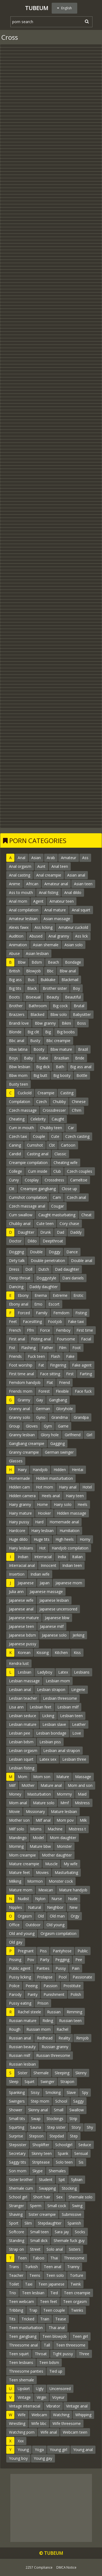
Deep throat (19, 1278)
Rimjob (82, 2038)
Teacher (16, 2275)
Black (32, 988)
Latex (63, 1672)
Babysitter (82, 1014)
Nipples (15, 1907)
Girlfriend (73, 1434)
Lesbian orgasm (23, 1750)
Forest (44, 1391)
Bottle (81, 1075)
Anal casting (19, 875)
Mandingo (18, 1837)
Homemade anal (64, 1521)
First (70, 1373)
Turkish (31, 2266)
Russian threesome (53, 2055)
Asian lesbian (37, 953)
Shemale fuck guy (69, 2240)
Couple (39, 1136)
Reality (64, 2038)
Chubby (59, 1101)
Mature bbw (40, 1846)
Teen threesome (70, 2345)
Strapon (67, 2081)
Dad (60, 1232)
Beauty (53, 997)
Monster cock (61, 1881)
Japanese (26, 1582)
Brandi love (19, 1023)
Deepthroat (53, 1240)
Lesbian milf (68, 1707)
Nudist (23, 1898)
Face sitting (50, 1373)
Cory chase (69, 1223)
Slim (28, 2223)
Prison (42, 2003)
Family (41, 1312)
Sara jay (62, 2231)
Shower (15, 2109)
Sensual (81, 2153)
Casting (66, 1092)
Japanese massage (46, 1591)
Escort (54, 1304)
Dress (14, 1269)
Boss (81, 1023)
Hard (39, 1521)
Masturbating (66, 1872)
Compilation (19, 1101)
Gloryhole (64, 1408)
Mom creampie (22, 1855)
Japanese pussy (22, 1643)
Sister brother (21, 2179)
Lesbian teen (71, 1715)
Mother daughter (57, 1855)
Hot (42, 1548)
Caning (15, 1145)
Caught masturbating (56, 1214)
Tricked (27, 2318)
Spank (63, 2153)
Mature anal (51, 1785)
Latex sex (47, 1759)
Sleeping (62, 2072)
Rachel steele (29, 2011)
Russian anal (20, 2038)
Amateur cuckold (73, 927)
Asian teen (83, 883)
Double (36, 1251)
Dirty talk (17, 1260)
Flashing (28, 1347)
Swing (77, 2205)
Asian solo (73, 944)
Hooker (44, 1513)
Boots (14, 997)
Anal (21, 857)
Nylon (40, 1898)
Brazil (83, 1049)
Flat (50, 1382)
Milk (83, 1820)
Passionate (82, 1977)
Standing (16, 2240)
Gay (39, 1399)
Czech (41, 1101)
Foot (76, 1347)
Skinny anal (38, 2109)
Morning (16, 1846)
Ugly (40, 2388)
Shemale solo (80, 2197)
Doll (28, 1269)
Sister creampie (42, 2214)
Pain (75, 1968)
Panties (43, 1968)
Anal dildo (72, 892)
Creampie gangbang (38, 1188)
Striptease (41, 2162)
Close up (69, 1188)
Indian (23, 1556)
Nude (73, 1898)
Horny (85, 1539)
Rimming (74, 2011)
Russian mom (38, 2029)
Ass (85, 857)
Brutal (79, 1005)
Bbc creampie (58, 1040)
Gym (48, 1426)
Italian (77, 1556)
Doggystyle (46, 1278)
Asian (36, 857)
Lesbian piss (50, 1741)
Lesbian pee (19, 1733)
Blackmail (69, 979)
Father (47, 1347)
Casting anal (37, 1153)
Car (71, 1127)
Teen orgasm (75, 2301)
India (62, 1556)
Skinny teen (42, 2153)
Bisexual (33, 997)
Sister (22, 2072)
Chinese (79, 1101)
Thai (54, 2257)
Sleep (13, 2081)
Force (45, 1330)
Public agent (19, 1968)
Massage (83, 1776)
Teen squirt (19, 2353)
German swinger (59, 1452)
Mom (22, 1776)
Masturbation (39, 1794)
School (61, 2101)
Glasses (16, 1460)
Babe (43, 1058)
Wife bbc (39, 2423)
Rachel (62, 2029)
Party (44, 1959)
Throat (41, 2353)
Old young (55, 1924)
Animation (18, 944)
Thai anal (57, 2327)
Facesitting (32, 1321)
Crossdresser (54, 1110)
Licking (48, 1715)
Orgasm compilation (58, 1933)
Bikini (66, 1023)
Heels (82, 1504)
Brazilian (61, 1058)
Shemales (57, 2170)
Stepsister (17, 2144)
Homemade (19, 1478)
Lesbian (24, 1672)
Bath (60, 1066)
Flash (55, 1356)
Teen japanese (51, 2284)
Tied (54, 2292)
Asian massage (57, 918)
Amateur (68, 857)
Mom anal (18, 1802)
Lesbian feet (40, 1707)
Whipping (83, 2414)
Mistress (82, 1802)
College (15, 1171)
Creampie (46, 1092)
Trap (33, 2310)
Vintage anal (77, 2406)
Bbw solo (58, 1014)
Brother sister (55, 988)
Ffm (30, 1330)
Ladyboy (44, 1672)
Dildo (32, 1240)
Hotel (87, 1487)
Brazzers (16, 1014)
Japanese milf (52, 1626)
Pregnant (26, 1950)
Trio (12, 2292)
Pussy (60, 1968)
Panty (32, 1994)
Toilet (14, 2284)
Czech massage (23, 1110)
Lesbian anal (20, 1689)
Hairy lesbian (42, 1530)
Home (42, 1504)
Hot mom (44, 1487)
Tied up (55, 2371)
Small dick (39, 2240)
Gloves (32, 1426)
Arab (51, 857)
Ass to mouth (21, 892)
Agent (38, 901)
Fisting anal (41, 1338)
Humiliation (69, 1530)
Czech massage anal (27, 1206)
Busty (35, 1040)
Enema (41, 1295)
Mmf (64, 1802)
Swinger (47, 2081)
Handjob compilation (70, 1548)
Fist (12, 1347)
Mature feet (19, 1872)
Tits (12, 2318)
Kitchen (61, 1652)
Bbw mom (18, 1075)
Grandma (59, 1417)
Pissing (15, 1959)
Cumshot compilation (28, 1197)
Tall (47, 2345)
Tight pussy (63, 2353)
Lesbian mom (58, 1680)
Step (74, 2136)
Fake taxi (76, 1321)
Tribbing (16, 2310)
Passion (50, 1985)
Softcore (16, 2231)
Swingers (17, 2101)
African (32, 883)
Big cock (60, 1005)
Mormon (35, 1881)
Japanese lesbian (54, 1600)
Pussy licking (20, 1977)
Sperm (35, 2205)
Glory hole (50, 1434)
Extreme (60, 1295)
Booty (38, 1049)
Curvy (14, 1180)
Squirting (16, 2127)
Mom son (41, 1776)
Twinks (77, 2310)
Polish (75, 1994)
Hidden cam (19, 1487)
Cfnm (76, 1110)
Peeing (32, 1985)
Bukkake (48, 979)
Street (35, 2249)
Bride (79, 1058)
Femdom (61, 1312)
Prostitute (72, 1985)
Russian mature (22, 2020)
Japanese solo (54, 1635)
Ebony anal (18, 1304)
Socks (80, 2231)
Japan (45, 1582)
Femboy (63, 1330)
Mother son (19, 1820)
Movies (42, 1872)
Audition (16, 936)
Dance (72, 1251)
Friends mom (20, 1391)
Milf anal (43, 1820)
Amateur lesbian (23, 918)
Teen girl (80, 2336)
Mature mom (20, 1889)
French (15, 1330)
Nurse (56, 1898)
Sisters (75, 2249)
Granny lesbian (22, 1434)
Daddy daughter (43, 1286)
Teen (22, 2257)
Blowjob (33, 970)
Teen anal (52, 2266)
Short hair (41, 2197)
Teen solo (55, 2275)
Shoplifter (40, 2144)
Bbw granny (45, 1023)
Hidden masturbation (54, 1478)
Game (63, 1426)
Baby (28, 1058)
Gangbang (58, 1399)
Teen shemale (21, 2379)
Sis (81, 2162)
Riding (47, 2020)
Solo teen (64, 2162)
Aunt (41, 866)
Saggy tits (17, 2162)
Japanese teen (21, 1626)
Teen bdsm (49, 2362)
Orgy (75, 1916)
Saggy (78, 2101)
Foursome (66, 1338)
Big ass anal (80, 1066)
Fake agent (82, 1365)
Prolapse (44, 1977)
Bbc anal (16, 1040)
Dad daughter (67, 1269)
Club (57, 1171)
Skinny (80, 2072)
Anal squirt (81, 909)
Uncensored (60, 2388)
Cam (57, 1197)
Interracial (43, 1556)
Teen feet (48, 2301)
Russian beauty (22, 2046)
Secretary (17, 2153)
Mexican (45, 1889)
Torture (76, 2275)
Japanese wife (21, 1600)
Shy (90, 2127)
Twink (75, 2284)
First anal (17, 1338)
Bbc (50, 970)
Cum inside (37, 1171)
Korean (24, 1652)
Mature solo (43, 1802)
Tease (60, 2318)
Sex (59, 2197)
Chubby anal (19, 1223)
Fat (41, 1365)
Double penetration (48, 1260)
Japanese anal (21, 1609)
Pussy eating (20, 2003)
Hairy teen (75, 1495)
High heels (64, 1539)
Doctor (15, 1240)
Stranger (16, 2205)
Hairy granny (20, 1504)
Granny (24, 1399)
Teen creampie (77, 2292)
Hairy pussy (19, 1521)
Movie (14, 1811)
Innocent (48, 1565)
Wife (22, 2414)
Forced (24, 1312)
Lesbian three (74, 1759)
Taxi (28, 2284)
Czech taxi (18, 1136)
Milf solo (16, 1828)
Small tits (17, 2118)
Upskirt (24, 2388)
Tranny (73, 2266)
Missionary (35, 1811)
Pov (30, 1959)
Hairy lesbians (21, 1548)
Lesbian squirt (21, 1759)
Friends (15, 1356)
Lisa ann (16, 1707)
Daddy (76, 1232)
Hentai (77, 1469)
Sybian (76, 2179)
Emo (38, 1304)
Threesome (74, 2257)
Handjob (40, 1469)
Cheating (16, 1119)
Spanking (17, 2092)
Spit (61, 2179)
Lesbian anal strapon (61, 1750)
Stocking (69, 2188)
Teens (34, 2275)
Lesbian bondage (51, 1733)
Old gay (15, 1942)
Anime (14, 883)
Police (14, 1985)
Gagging (57, 1443)
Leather (79, 1724)
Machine (55, 1828)
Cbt (52, 1145)
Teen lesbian (33, 2292)
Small (58, 2109)
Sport (13, 2223)
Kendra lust (19, 1663)
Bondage (73, 962)
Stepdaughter (49, 2223)
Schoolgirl (63, 2144)
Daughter (26, 1232)
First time (84, 1330)
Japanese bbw (57, 1617)
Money (15, 1794)
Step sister (56, 2127)
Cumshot (35, 1145)
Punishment (54, 1994)
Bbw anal (68, 970)
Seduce (84, 2144)
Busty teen (18, 1084)
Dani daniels (73, 1278)
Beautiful (73, 997)
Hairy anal (67, 1487)
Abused (35, 936)
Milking (15, 1881)
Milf (12, 1785)
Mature (62, 1776)
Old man (57, 1916)
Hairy (22, 1469)
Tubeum (36, 8)
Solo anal (55, 2249)
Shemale (41, 2072)
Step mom (40, 2101)
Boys (13, 1058)
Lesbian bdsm (21, 1741)
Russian (54, 2011)
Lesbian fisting (21, 1768)
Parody (15, 1994)
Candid (15, 1153)
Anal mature (55, 909)
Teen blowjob (54, 2336)
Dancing (16, 1286)
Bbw (22, 962)
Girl (89, 1434)
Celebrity (38, 1119)
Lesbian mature (22, 1724)
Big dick (43, 1066)
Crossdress (54, 1180)
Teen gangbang (22, 2336)
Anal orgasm (20, 866)
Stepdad (57, 2136)
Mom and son (80, 1785)
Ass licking (43, 927)
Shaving (16, 2214)
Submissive (71, 2214)
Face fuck (83, 1391)
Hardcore (17, 1530)
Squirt (29, 2081)
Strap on (16, 2249)
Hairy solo (63, 1504)
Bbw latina (18, 1049)
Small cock (56, 2205)
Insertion (16, 1574)
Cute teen (45, 1223)
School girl (18, 2197)
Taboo (38, 2257)
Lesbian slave (54, 1724)
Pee (78, 1959)
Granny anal (19, 1408)
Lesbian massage (24, 1680)
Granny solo (19, 1417)
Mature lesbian (64, 1811)
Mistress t (77, 1828)
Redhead (44, 2038)
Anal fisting (48, 892)
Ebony (23, 1295)
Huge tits (42, 1539)
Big (48, 1031)
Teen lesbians (21, 2362)
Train (44, 2318)
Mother (28, 1785)
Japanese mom (68, 1582)
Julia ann (16, 1591)
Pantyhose (62, 1950)
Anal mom (18, 901)
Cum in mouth (21, 1127)
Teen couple (54, 2310)
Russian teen (70, 2020)
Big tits (15, 988)
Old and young (22, 1933)
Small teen (39, 2231)
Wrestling (17, 2423)
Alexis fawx (19, 927)
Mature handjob (73, 1889)
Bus (31, 979)
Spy (85, 2092)
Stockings (55, 2118)
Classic (60, 1153)
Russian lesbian (22, 2064)
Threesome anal (23, 2345)
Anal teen (59, 866)
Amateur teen (62, 901)
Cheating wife (66, 1162)
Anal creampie (48, 875)
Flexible (62, 1391)
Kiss (77, 1652)
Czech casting (77, 1136)
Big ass (15, 979)
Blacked (37, 1014)
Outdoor (33, 1924)
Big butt (40, 1075)
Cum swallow (20, 1214)
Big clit (33, 1031)
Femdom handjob (25, 1382)
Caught (58, 1119)
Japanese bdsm (22, 1635)
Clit (11, 1188)
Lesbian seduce (22, 1715)
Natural (34, 1907)
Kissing (42, 1652)
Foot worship (20, 1365)
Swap (36, 2118)
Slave (71, 2092)
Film (62, 1347)
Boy (76, 988)
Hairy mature (20, 1513)
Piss (43, 1950)
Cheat (86, 1214)
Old (41, 1916)
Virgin (41, 2397)
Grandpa (81, 1417)
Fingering (58, 1365)
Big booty (61, 1075)
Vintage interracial (24, 2406)
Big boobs (66, 1031)
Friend (64, 1382)
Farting (86, 1373)
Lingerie (78, 1689)
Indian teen (72, 1565)
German (43, 1408)
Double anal (81, 1260)
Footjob (55, 1321)
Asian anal (76, 875)
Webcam (39, 2414)
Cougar (57, 1206)
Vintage (24, 2397)
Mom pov (65, 1820)
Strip (73, 2118)
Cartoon (68, 1145)
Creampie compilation (28, 1162)
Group (14, 1426)
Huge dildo (18, 1539)
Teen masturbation (26, 2327)
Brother (16, 1005)
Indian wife (40, 1574)
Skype (37, 2170)
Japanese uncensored (58, 1609)
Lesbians (81, 1672)
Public (83, 1950)
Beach (53, 962)
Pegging (62, 1959)
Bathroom (38, 1005)
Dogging (16, 1251)
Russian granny (55, 2046)
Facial (86, 1338)
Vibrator (53, 2406)
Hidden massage (71, 1513)
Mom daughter (63, 1837)
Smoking (53, 2092)
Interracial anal (22, 1565)
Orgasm (25, 1916)
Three (84, 2353)
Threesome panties (26, 2371)
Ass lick (81, 936)
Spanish (74, 2223)
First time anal (21, 1373)
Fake (70, 1356)
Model (38, 1837)
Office (14, 1924)
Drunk (45, 1232)
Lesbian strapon (51, 1689)
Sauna (35, 2127)
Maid (82, 1794)
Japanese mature (24, 1617)
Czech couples (79, 1171)
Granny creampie (24, 1452)
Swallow (76, 2109)
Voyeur (58, 2397)
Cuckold (25, 1092)
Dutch (43, 1269)
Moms (36, 1828)
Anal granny (58, 936)
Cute (55, 1136)
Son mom (17, 2170)
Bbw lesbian (19, 1066)
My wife (71, 1863)
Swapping (47, 2188)
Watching (61, 2414)
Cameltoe (78, 1180)
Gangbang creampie (26, 1443)
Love (76, 1733)
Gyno (40, 1417)
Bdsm (37, 962)
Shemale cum (21, 2188)
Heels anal (51, 1495)
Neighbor (55, 1907)
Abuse (14, 953)
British (14, 970)
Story (76, 2127)
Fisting (81, 1312)
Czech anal (76, 1197)
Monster (64, 1846)
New (73, 1907)
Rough (14, 2029)
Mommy (64, 1794)
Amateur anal (56, 883)
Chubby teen (51, 1127)
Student (45, 2179)
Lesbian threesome (60, 1698)
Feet (13, 1321)
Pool (62, 1977)
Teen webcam (21, 2301)
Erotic (78, 1295)
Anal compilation (23, 909)
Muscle (51, 1863)
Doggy (54, 1251)
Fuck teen (36, 1356)
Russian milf (19, 2055)
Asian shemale (45, 944)
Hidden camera (22, 1495)
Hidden (60, 1469)
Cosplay (32, 1180)
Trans (14, 2266)
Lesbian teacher (23, 1698)
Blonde (15, 1031)
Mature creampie (24, 1863)
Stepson (36, 2136)
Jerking (78, 1635)
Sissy (35, 2092)
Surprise (16, 2136)
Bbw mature (61, 1049)
